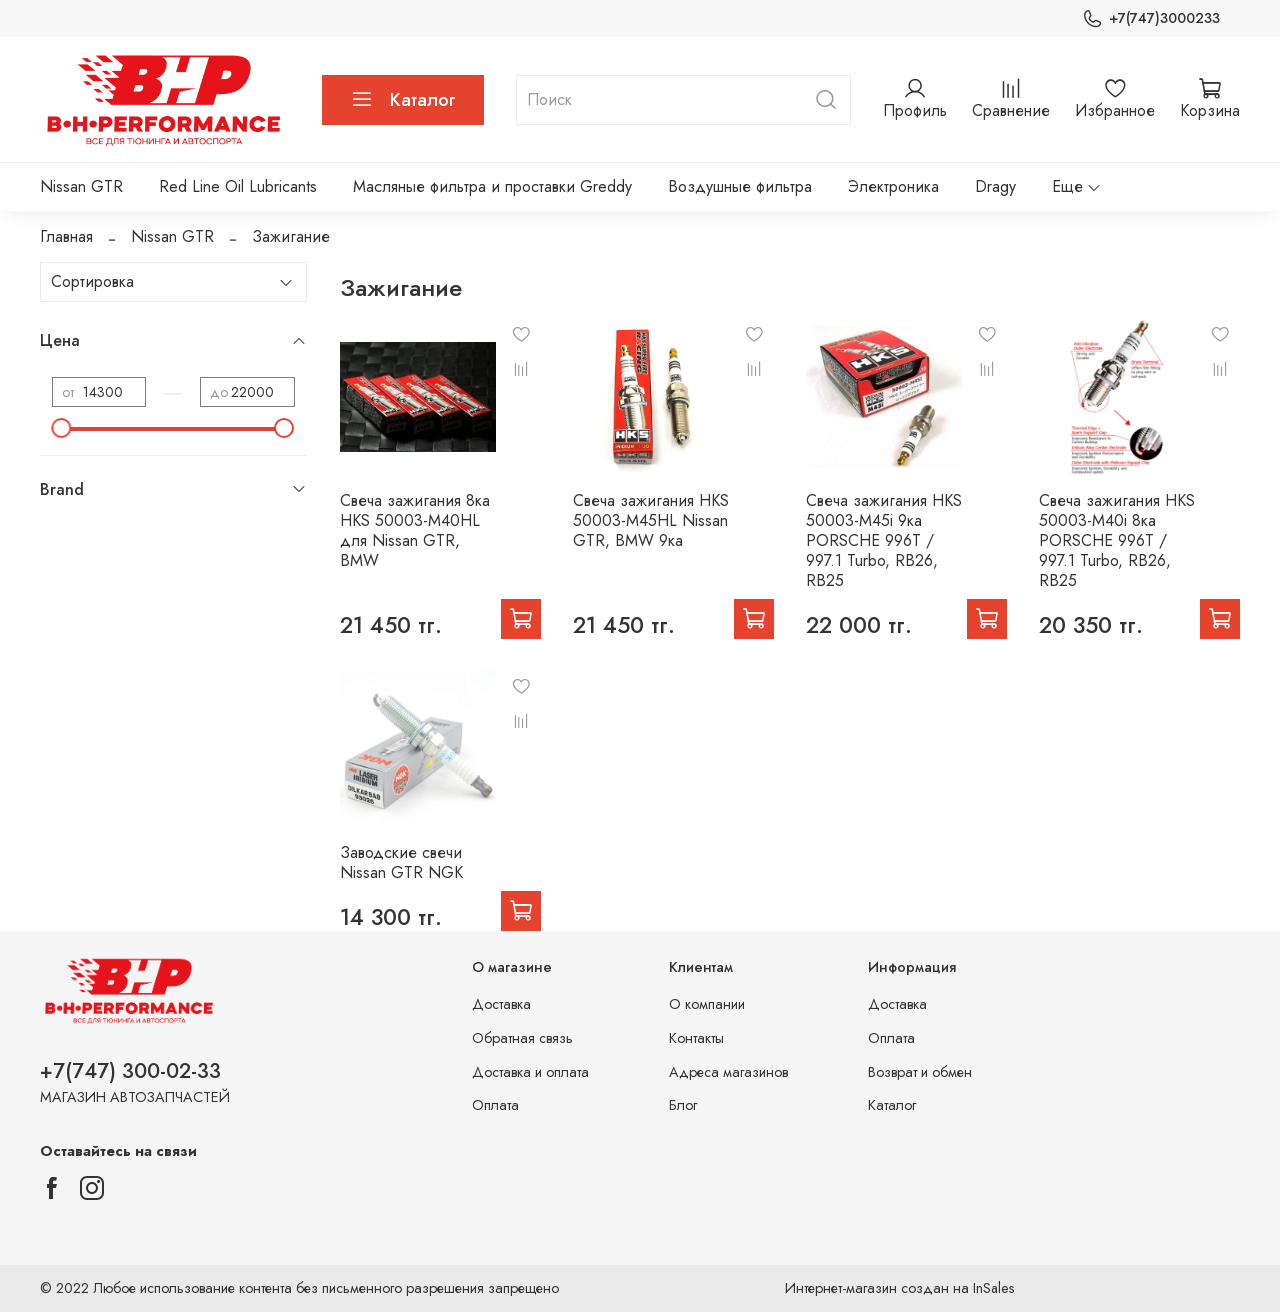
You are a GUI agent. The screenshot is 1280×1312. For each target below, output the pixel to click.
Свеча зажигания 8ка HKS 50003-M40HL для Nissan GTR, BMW (415, 530)
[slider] (62, 428)
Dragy (995, 186)
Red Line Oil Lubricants (238, 186)
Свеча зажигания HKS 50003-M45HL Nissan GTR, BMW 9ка (651, 520)
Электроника (893, 186)
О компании (707, 1004)
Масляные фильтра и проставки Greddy (492, 186)
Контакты (696, 1038)
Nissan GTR (81, 186)
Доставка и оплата (530, 1072)
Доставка (501, 1004)
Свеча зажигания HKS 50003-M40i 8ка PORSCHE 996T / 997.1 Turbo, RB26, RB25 (1117, 540)
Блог (683, 1105)
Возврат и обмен (920, 1072)
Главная (66, 236)
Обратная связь (522, 1038)
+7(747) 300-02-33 (130, 1071)
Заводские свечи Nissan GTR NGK (401, 862)
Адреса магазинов (728, 1072)
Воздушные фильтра (740, 186)
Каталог (403, 100)
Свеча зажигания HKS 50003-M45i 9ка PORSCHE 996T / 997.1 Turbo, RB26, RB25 (884, 540)
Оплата (495, 1105)
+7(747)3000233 (1151, 18)
